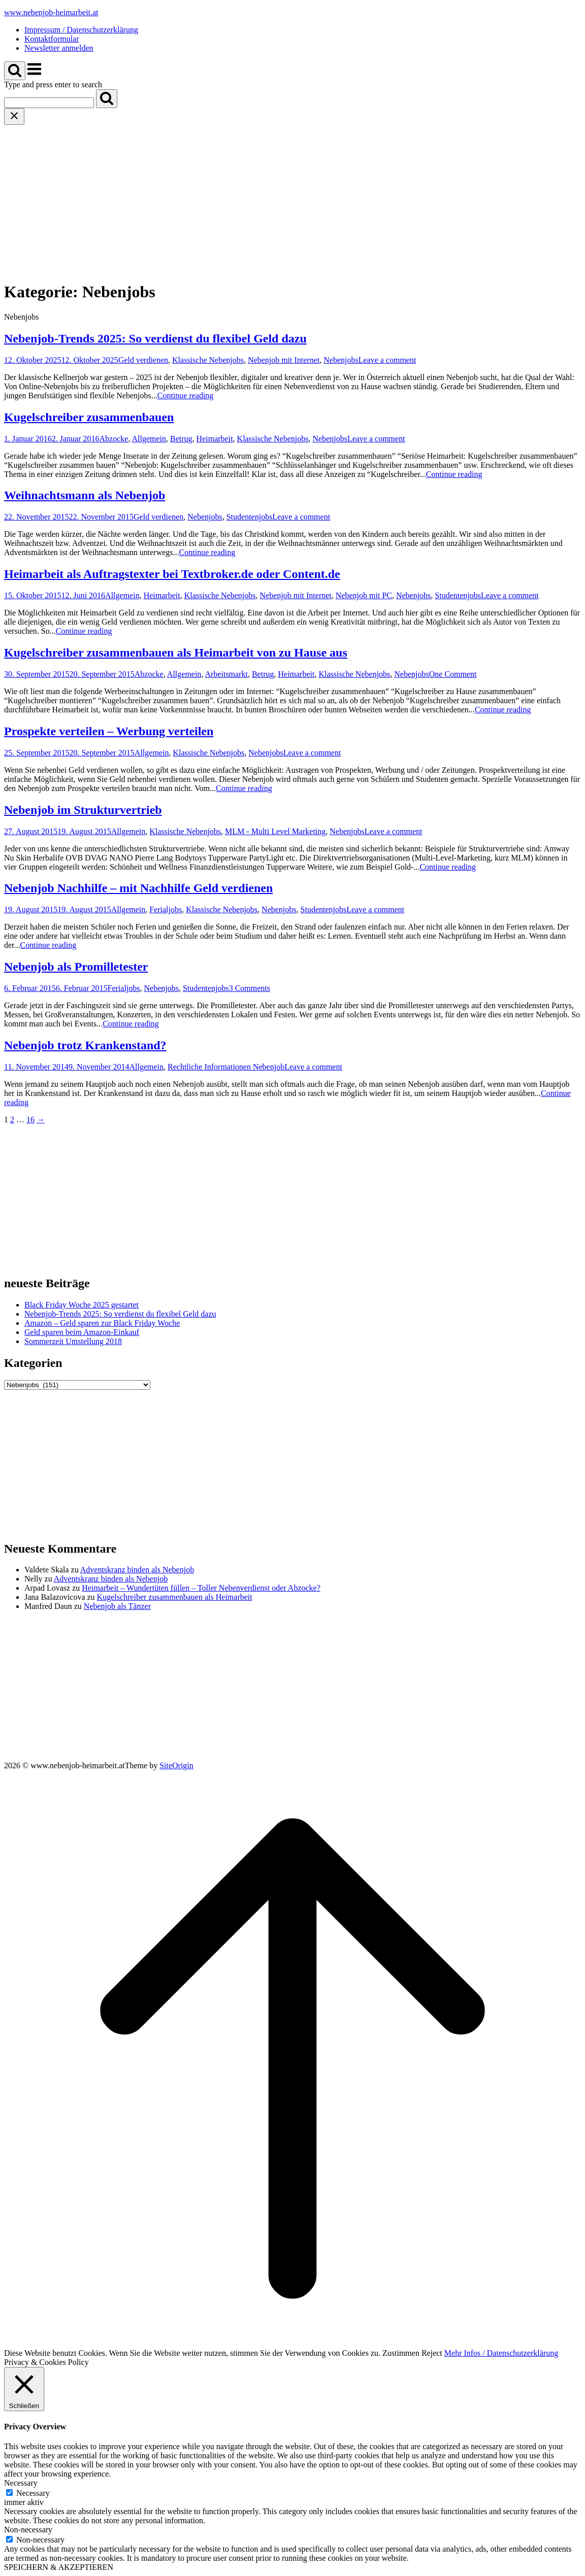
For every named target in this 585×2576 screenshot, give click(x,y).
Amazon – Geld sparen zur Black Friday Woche (102, 1323)
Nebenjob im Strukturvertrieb (83, 809)
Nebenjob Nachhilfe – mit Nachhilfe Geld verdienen (138, 888)
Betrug (181, 438)
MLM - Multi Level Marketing (275, 831)
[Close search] (14, 116)
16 (30, 1119)
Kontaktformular (51, 39)
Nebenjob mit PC (364, 595)
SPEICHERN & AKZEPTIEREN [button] (58, 2567)
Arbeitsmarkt (226, 674)
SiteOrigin (176, 1765)
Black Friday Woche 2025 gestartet (81, 1304)
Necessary (33, 2493)
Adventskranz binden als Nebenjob (137, 1569)
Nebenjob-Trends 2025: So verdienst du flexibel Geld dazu (155, 338)
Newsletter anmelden (58, 48)
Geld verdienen (143, 360)
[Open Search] (14, 70)
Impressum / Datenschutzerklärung (81, 29)
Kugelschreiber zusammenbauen (89, 417)
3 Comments (249, 988)
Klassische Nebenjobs (208, 360)
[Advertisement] (292, 201)
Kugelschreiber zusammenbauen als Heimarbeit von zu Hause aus (175, 652)
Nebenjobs (340, 360)
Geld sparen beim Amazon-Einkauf (81, 1332)
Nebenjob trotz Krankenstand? (85, 1045)
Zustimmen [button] (400, 2353)
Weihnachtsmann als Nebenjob (84, 495)
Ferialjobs (165, 909)
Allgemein (149, 438)
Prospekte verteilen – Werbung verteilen (108, 731)
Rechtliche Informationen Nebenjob (226, 1066)
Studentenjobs (249, 516)
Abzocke (114, 438)
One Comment (453, 674)
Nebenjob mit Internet (283, 360)
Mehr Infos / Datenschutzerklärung (501, 2353)
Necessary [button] (21, 2483)
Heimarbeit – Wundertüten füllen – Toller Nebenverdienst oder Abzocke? (201, 1588)
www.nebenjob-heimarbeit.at (51, 12)
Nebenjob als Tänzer (117, 1606)
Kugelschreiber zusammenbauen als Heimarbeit (174, 1597)
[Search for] (49, 102)
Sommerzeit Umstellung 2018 (73, 1341)
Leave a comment (387, 360)
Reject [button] (431, 2353)
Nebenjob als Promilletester (76, 966)
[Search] (106, 98)
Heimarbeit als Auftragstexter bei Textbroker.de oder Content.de (172, 573)
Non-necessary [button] (28, 2529)
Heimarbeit (215, 438)
